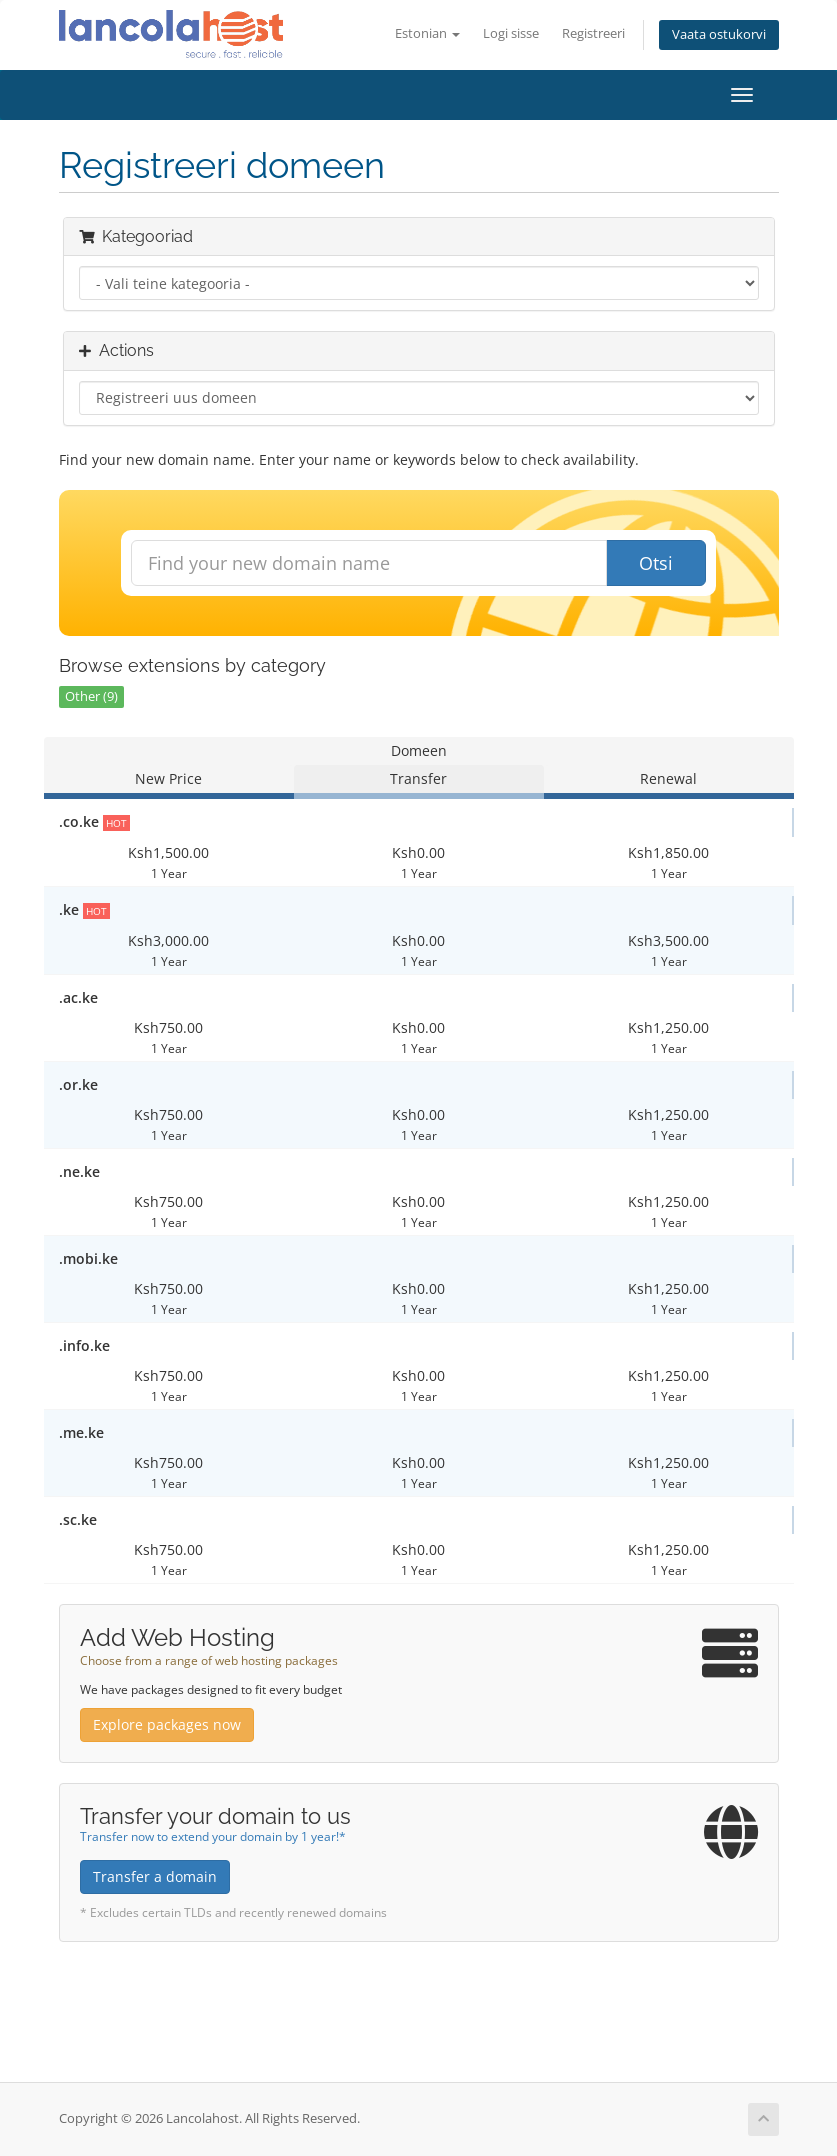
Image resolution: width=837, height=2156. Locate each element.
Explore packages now (167, 1724)
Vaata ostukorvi (719, 34)
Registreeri (593, 33)
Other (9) (91, 696)
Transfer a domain (155, 1876)
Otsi (656, 563)
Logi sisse (511, 33)
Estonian (427, 33)
